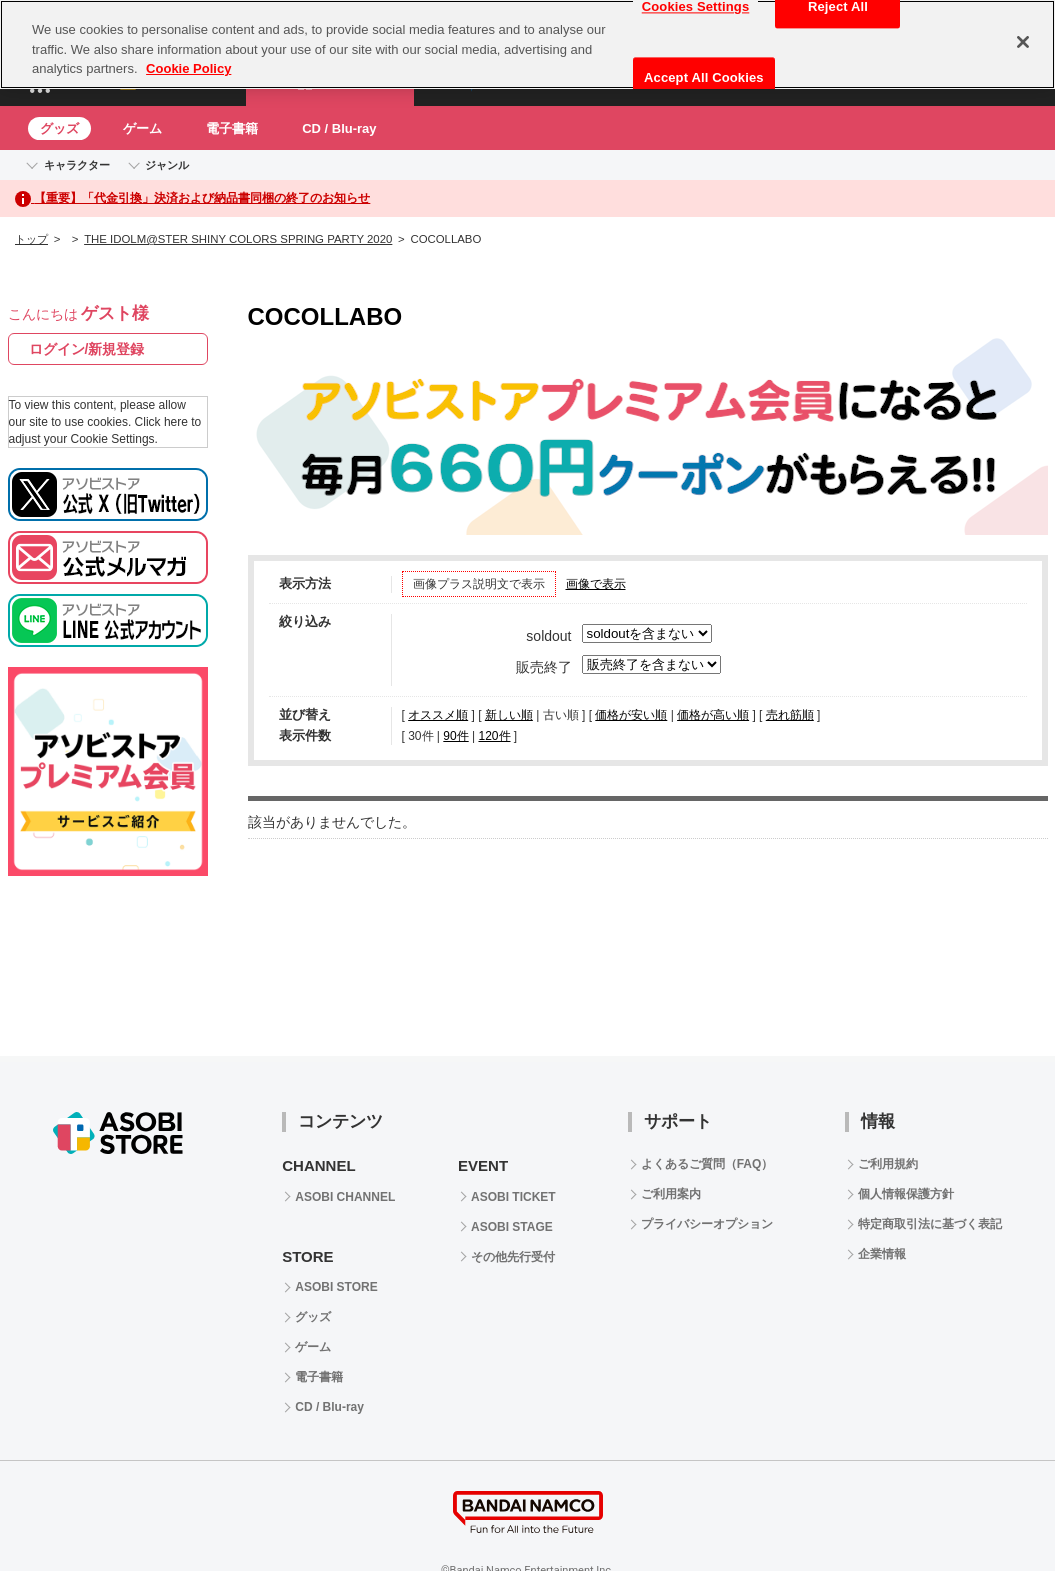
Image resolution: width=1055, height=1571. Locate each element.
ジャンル (167, 165)
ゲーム (142, 128)
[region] (527, 44)
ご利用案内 (671, 1194)
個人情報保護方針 (906, 1194)
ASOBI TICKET (513, 1197)
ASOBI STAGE (512, 1227)
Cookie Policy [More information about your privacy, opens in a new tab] (188, 68)
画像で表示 (596, 584)
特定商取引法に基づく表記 (930, 1224)
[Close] (1023, 42)
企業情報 (882, 1254)
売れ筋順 (790, 715)
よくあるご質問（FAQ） (707, 1164)
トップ (31, 239)
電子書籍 (232, 128)
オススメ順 (438, 715)
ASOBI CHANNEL (345, 1197)
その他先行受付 (513, 1257)
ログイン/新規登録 (87, 349)
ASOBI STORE (336, 1287)
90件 (455, 736)
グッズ (59, 128)
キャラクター (77, 165)
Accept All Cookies (704, 77)
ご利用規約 (888, 1164)
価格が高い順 (713, 715)
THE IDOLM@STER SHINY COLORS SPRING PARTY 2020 (238, 239)
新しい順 (509, 715)
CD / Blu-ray (339, 128)
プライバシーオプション (707, 1224)
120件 (494, 736)
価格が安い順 (631, 715)
